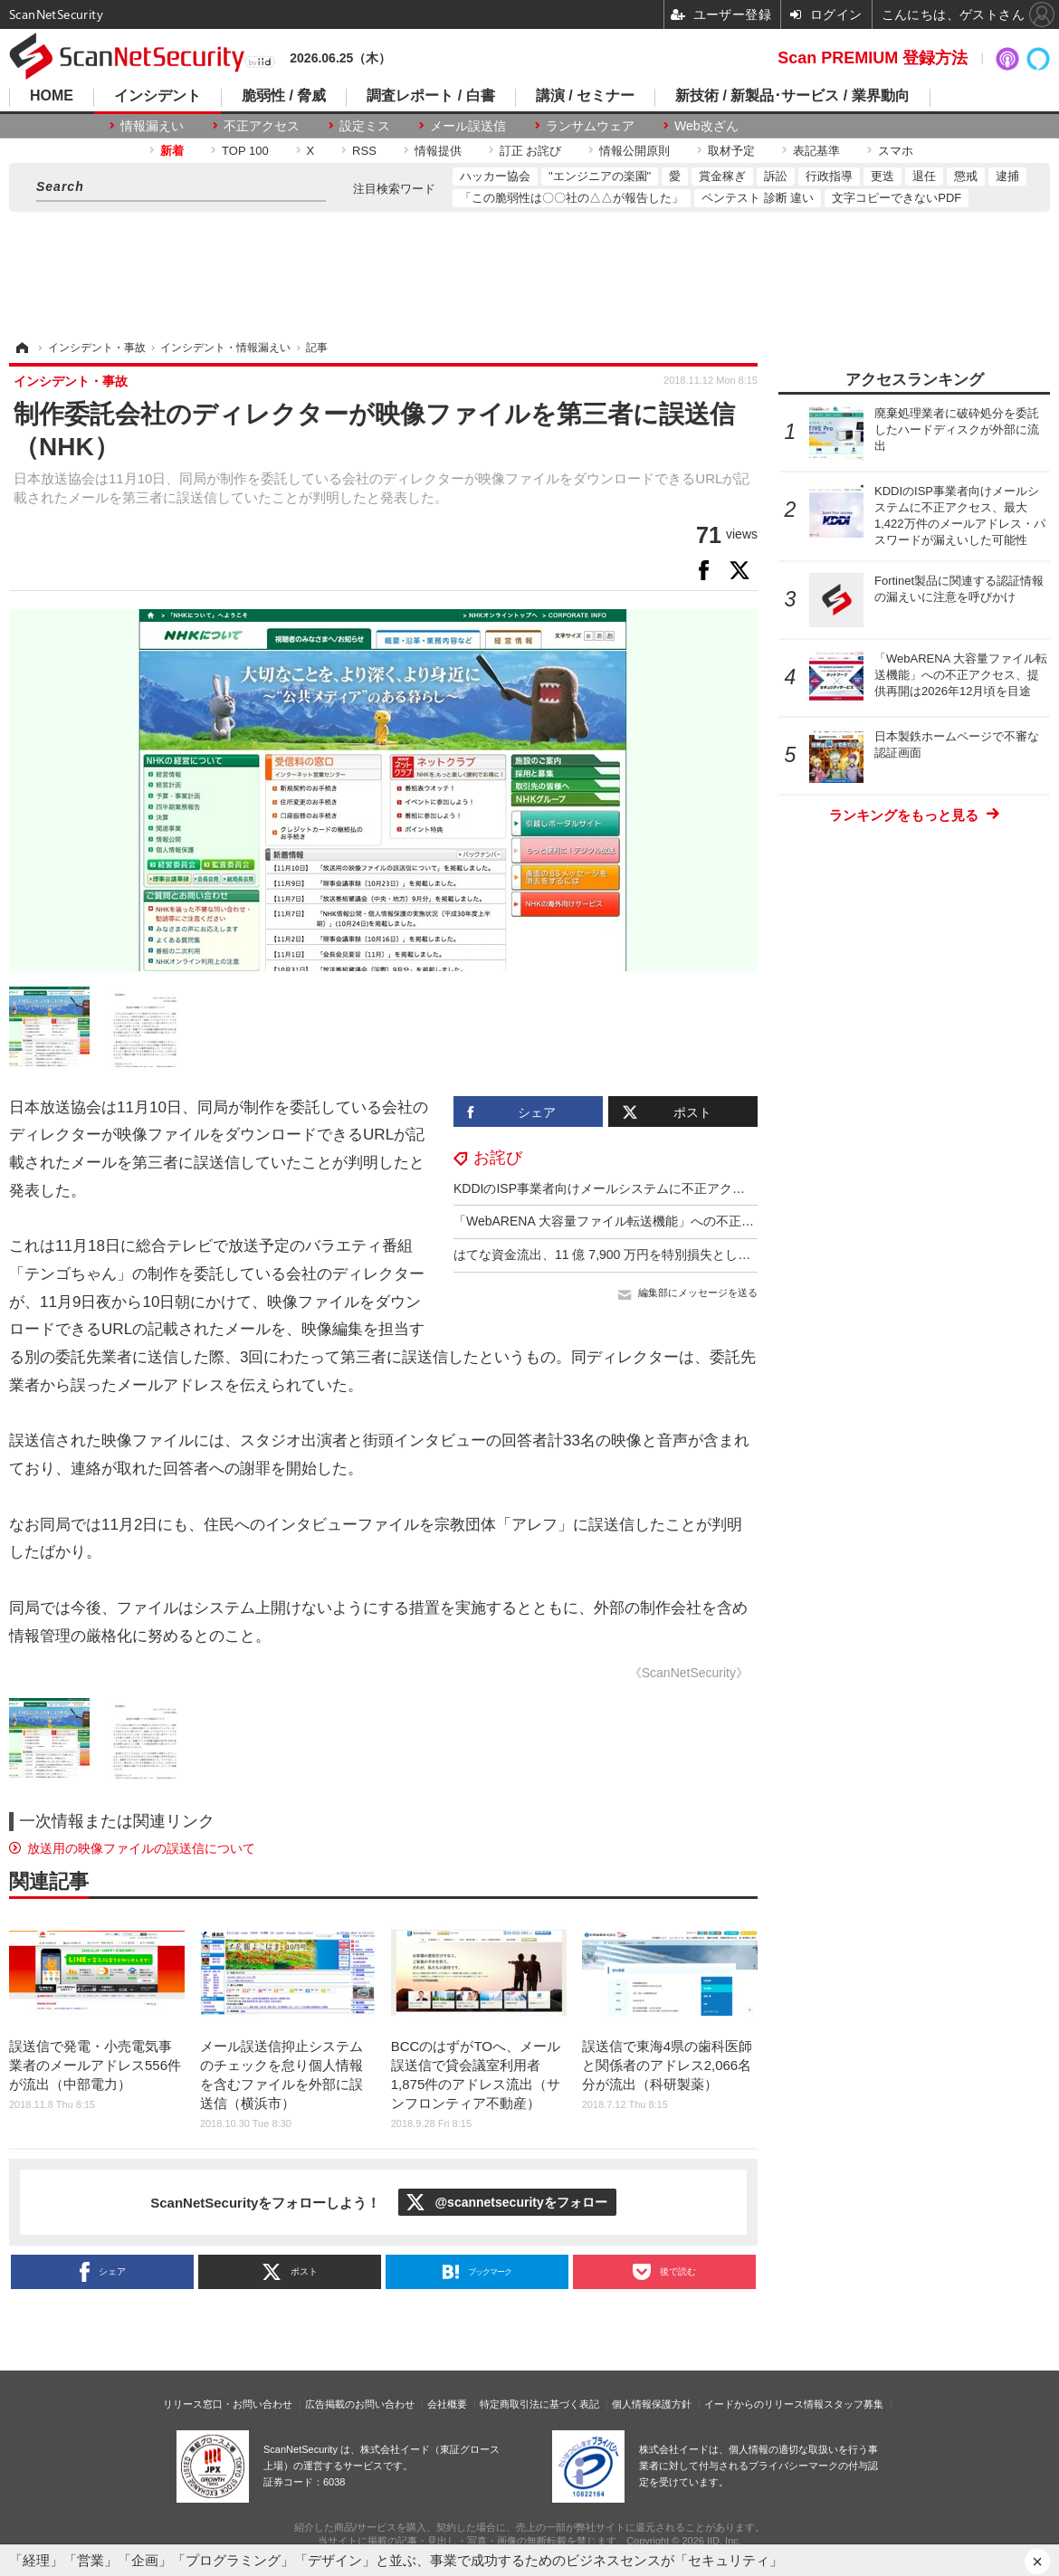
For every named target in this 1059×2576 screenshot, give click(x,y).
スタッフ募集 (853, 2404)
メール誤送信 (468, 126)
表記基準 (816, 150)
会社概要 (447, 2404)
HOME (51, 96)
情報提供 (438, 150)
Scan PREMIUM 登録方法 (873, 58)
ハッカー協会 (495, 176)
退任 (924, 176)
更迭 (882, 176)
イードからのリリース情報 (764, 2404)
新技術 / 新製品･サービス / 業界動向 (792, 96)
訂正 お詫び (531, 150)
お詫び (497, 1158)
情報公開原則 (634, 150)
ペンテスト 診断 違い (757, 198)
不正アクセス (262, 126)
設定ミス (364, 126)
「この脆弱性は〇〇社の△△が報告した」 (571, 198)
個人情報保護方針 (652, 2404)
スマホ (895, 150)
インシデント (157, 96)
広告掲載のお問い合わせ (360, 2404)
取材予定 (731, 150)
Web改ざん (706, 126)
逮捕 (1007, 176)
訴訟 (775, 176)
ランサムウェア (590, 126)
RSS (364, 150)
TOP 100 (245, 150)
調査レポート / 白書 (430, 96)
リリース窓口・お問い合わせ (227, 2404)
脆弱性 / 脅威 (284, 96)
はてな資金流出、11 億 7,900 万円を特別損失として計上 (614, 1254)
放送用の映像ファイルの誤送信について (141, 1848)
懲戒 (966, 176)
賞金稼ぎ (722, 176)
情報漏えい (152, 126)
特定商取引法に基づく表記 (539, 2404)
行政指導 (829, 176)
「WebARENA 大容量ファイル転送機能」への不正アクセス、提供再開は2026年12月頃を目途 (720, 1221)
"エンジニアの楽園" (600, 176)
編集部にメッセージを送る (698, 1292)
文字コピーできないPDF (896, 198)
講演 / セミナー (585, 96)
